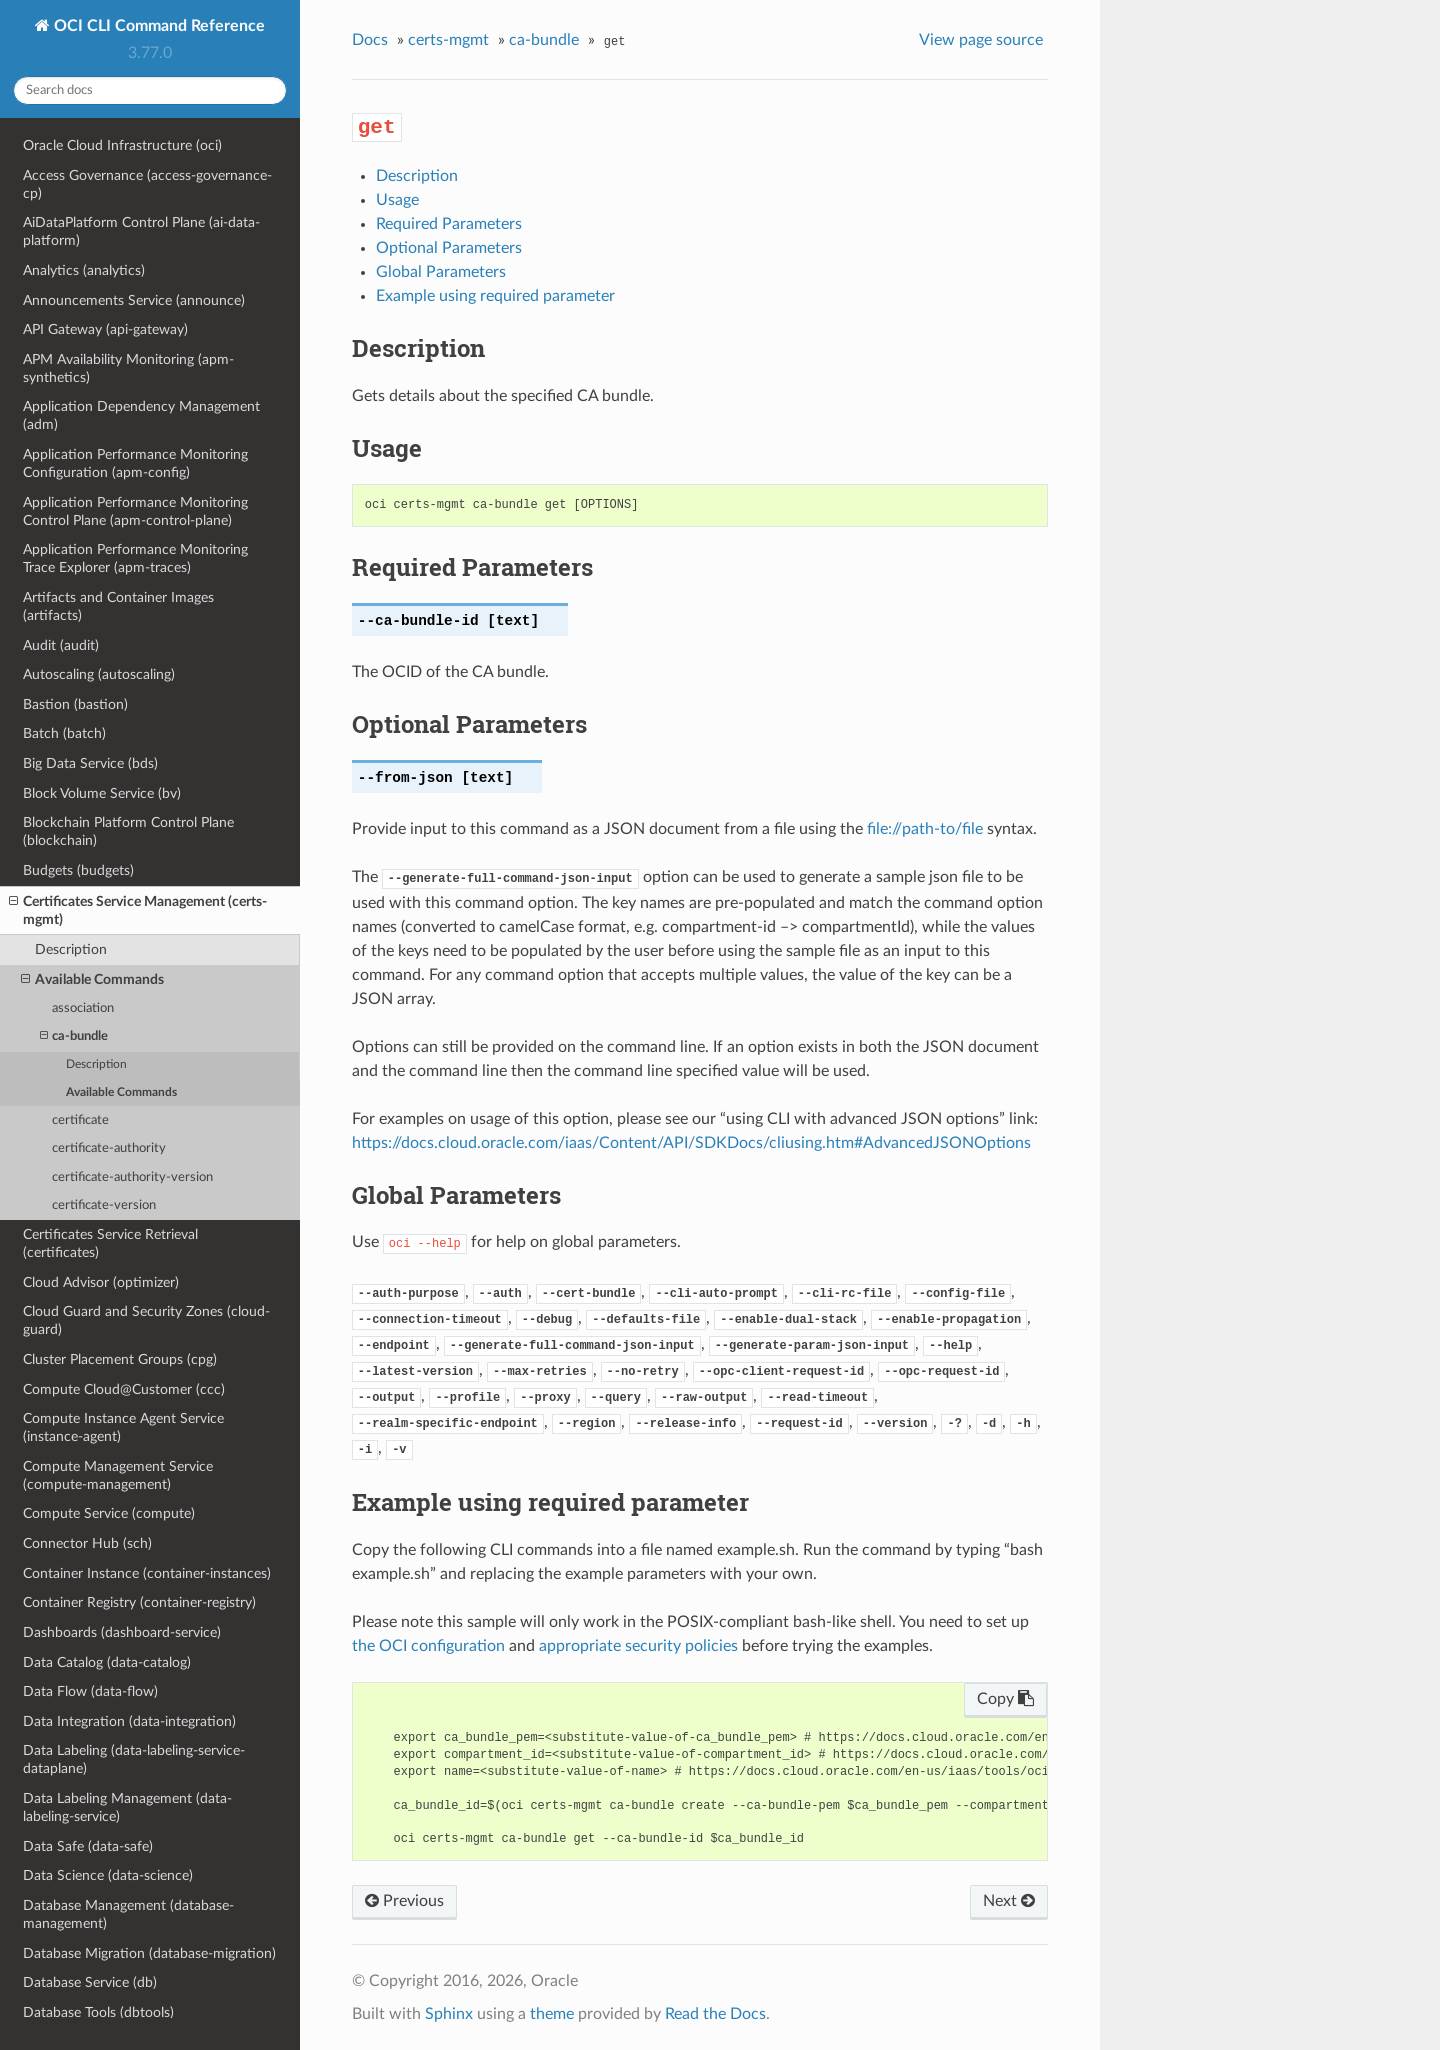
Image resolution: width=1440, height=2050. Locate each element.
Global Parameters (441, 272)
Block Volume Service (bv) (102, 793)
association (83, 1008)
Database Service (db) (90, 1982)
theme (552, 2014)
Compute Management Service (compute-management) (118, 1475)
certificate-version (104, 1205)
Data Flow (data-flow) (90, 1691)
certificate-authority (109, 1148)
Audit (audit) (61, 645)
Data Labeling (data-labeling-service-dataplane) (134, 1759)
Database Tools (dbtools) (98, 2012)
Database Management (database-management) (128, 1914)
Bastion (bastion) (75, 704)
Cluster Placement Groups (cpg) (120, 1359)
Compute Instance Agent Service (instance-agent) (123, 1427)
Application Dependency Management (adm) (141, 415)
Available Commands (92, 980)
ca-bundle (74, 1036)
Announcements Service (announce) (134, 300)
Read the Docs (715, 2014)
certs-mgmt (448, 40)
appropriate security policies (638, 1646)
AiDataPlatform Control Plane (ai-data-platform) (141, 231)
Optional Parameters (449, 248)
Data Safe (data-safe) (88, 1846)
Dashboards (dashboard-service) (122, 1632)
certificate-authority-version (132, 1177)
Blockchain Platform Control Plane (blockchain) (128, 831)
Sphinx (449, 2014)
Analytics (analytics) (84, 270)
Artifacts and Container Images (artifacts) (118, 606)
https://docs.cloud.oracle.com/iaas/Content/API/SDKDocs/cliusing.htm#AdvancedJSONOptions (691, 1143)
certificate (80, 1120)
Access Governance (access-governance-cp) (147, 184)
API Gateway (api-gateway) (105, 329)
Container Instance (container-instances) (147, 1573)
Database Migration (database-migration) (149, 1953)
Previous (404, 1901)
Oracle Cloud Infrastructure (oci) (122, 145)
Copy (1005, 1699)
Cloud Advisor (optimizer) (101, 1282)
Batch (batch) (64, 733)
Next (1009, 1901)
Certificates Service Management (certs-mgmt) (138, 910)
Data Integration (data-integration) (129, 1721)
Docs (370, 40)
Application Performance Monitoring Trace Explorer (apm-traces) (135, 558)
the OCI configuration (428, 1646)
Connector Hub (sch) (87, 1543)
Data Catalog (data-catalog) (107, 1662)
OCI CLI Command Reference (157, 26)
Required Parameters (449, 224)
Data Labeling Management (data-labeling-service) (127, 1807)
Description (71, 949)
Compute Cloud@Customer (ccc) (124, 1389)
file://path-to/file (925, 829)
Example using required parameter (495, 296)
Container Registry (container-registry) (139, 1602)
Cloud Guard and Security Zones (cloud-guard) (146, 1320)
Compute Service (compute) (109, 1513)
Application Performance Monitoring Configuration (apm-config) (135, 463)
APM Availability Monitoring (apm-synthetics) (128, 368)
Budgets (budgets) (78, 870)
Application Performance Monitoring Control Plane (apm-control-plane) (135, 511)
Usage (397, 200)
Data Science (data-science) (108, 1875)
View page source (981, 40)
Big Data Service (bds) (90, 763)
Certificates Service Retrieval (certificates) (110, 1243)
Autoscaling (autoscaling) (99, 674)
